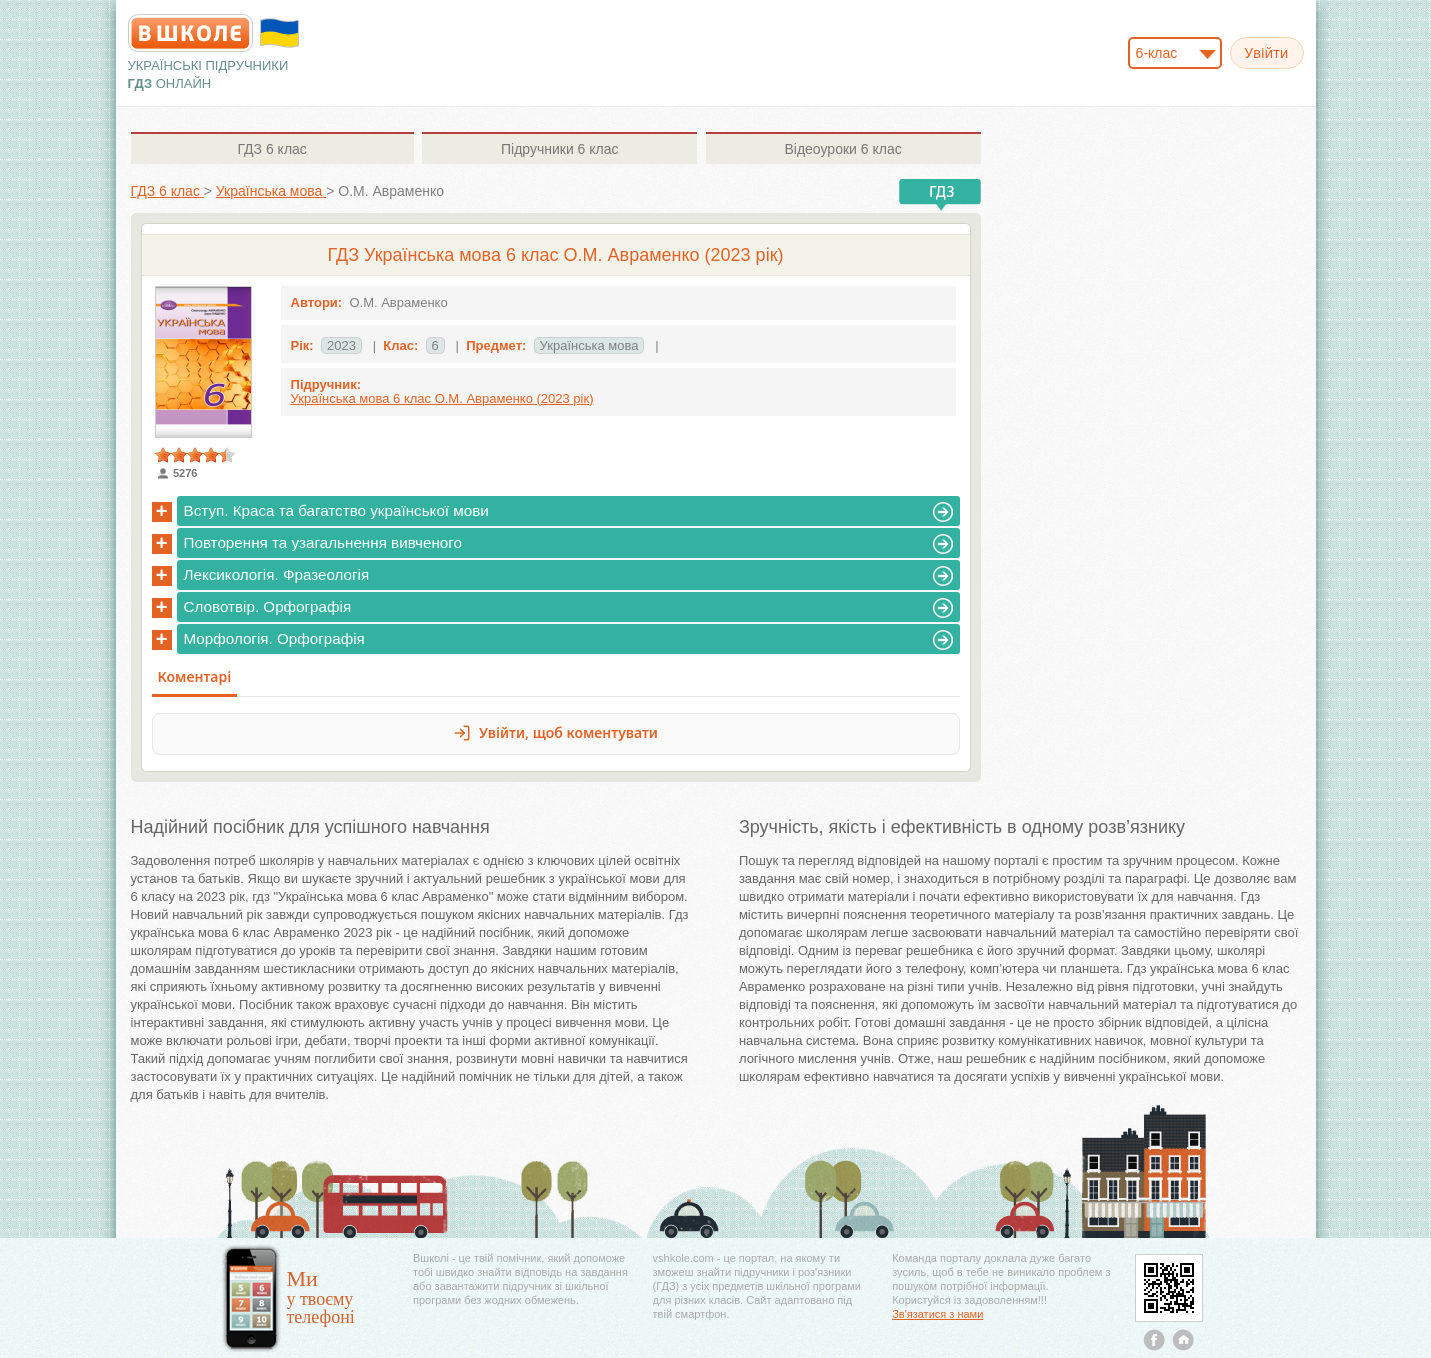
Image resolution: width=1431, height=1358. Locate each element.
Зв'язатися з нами (937, 1314)
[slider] (195, 455)
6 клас (271, 149)
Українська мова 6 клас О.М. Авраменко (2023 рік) (442, 398)
